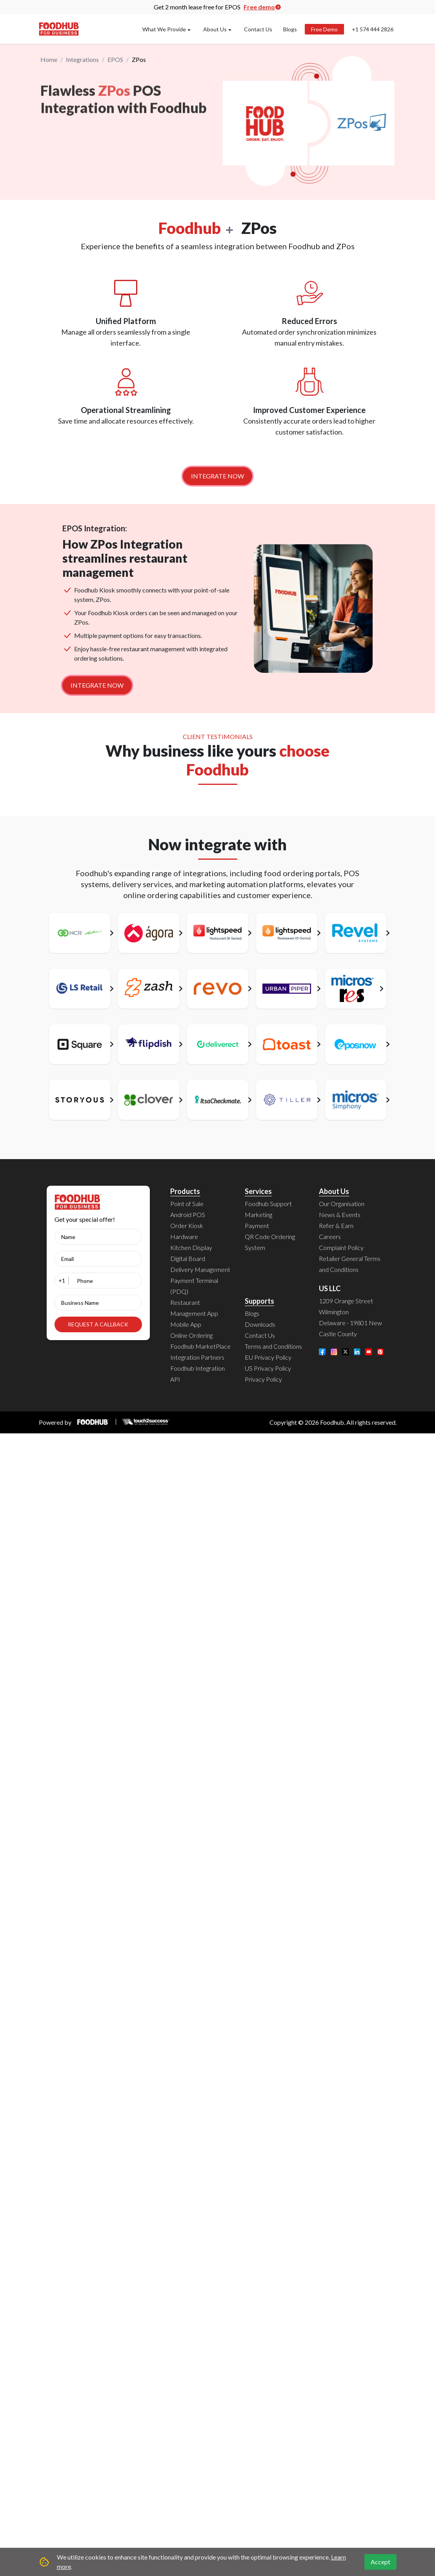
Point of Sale (187, 1203)
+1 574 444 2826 (372, 29)
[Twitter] (345, 1352)
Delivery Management (200, 1269)
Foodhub (332, 1422)
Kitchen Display (191, 1247)
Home (48, 60)
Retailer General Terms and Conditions (349, 1264)
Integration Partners (197, 1357)
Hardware (184, 1236)
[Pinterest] (380, 1352)
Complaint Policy (341, 1247)
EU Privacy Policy (268, 1357)
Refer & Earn (336, 1225)
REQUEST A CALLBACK (98, 1324)
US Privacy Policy (268, 1368)
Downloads (260, 1324)
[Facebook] (322, 1352)
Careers (330, 1236)
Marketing (258, 1214)
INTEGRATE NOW (217, 476)
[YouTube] (368, 1352)
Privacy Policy (263, 1379)
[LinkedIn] (357, 1352)
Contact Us (258, 29)
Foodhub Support (268, 1203)
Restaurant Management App (194, 1308)
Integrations (82, 60)
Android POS (187, 1214)
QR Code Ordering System (270, 1242)
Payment (257, 1225)
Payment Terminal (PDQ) (194, 1286)
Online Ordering (191, 1335)
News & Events (339, 1214)
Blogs (290, 29)
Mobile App (185, 1324)
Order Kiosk (186, 1225)
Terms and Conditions (273, 1346)
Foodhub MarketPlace (200, 1346)
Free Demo (324, 29)
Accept (380, 2561)
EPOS (115, 60)
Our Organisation (341, 1203)
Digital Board (187, 1258)
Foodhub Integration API (197, 1373)
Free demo (262, 7)
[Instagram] (334, 1352)
